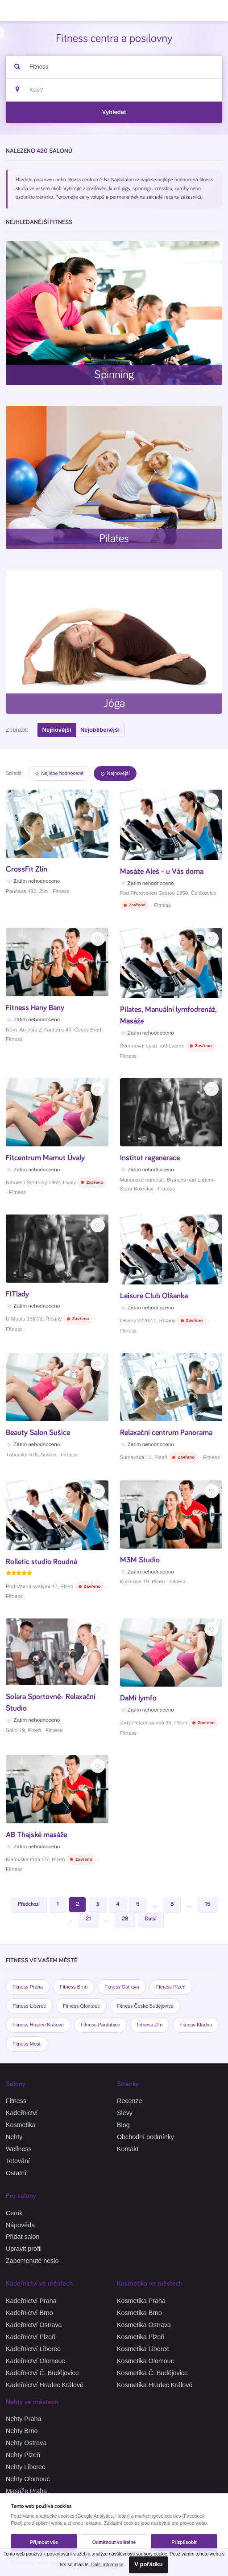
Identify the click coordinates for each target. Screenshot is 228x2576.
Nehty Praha (23, 2418)
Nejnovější (56, 729)
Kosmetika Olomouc (145, 2360)
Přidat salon (23, 2236)
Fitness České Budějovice (145, 2006)
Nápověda (20, 2225)
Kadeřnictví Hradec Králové (44, 2385)
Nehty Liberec (25, 2466)
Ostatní (16, 2173)
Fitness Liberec (29, 2006)
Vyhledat (114, 112)
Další (151, 1919)
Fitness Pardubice (100, 2024)
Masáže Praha (26, 2490)
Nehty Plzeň (23, 2454)
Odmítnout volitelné (114, 2542)
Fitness (16, 2100)
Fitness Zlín (149, 2024)
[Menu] (214, 10)
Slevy (125, 2112)
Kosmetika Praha (141, 2300)
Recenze (129, 2100)
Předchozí (29, 1904)
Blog (123, 2124)
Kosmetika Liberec (143, 2348)
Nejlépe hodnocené (59, 773)
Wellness (19, 2148)
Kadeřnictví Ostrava (34, 2324)
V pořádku (148, 2564)
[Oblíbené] (98, 800)
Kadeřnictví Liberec (33, 2348)
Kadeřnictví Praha (31, 2300)
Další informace (107, 2564)
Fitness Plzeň (171, 1986)
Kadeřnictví (22, 2112)
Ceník (14, 2213)
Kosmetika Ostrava (144, 2324)
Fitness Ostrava (121, 1986)
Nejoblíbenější (100, 729)
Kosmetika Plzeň (140, 2336)
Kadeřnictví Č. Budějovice (42, 2372)
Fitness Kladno (195, 2024)
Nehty (14, 2136)
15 (207, 1904)
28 (125, 1919)
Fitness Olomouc (81, 2006)
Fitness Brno (73, 1986)
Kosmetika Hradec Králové (154, 2385)
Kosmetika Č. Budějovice (152, 2372)
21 (88, 1919)
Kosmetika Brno (139, 2312)
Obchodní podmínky (145, 2136)
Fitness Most (26, 2043)
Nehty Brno (22, 2430)
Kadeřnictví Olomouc (35, 2360)
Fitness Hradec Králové (38, 2024)
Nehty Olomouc (28, 2478)
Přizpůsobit (184, 2542)
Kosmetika (21, 2124)
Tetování (18, 2160)
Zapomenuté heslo (32, 2260)
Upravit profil (23, 2248)
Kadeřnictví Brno (29, 2312)
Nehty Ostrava (26, 2442)
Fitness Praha (27, 1986)
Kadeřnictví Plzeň (30, 2336)
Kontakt (127, 2148)
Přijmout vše (44, 2542)
